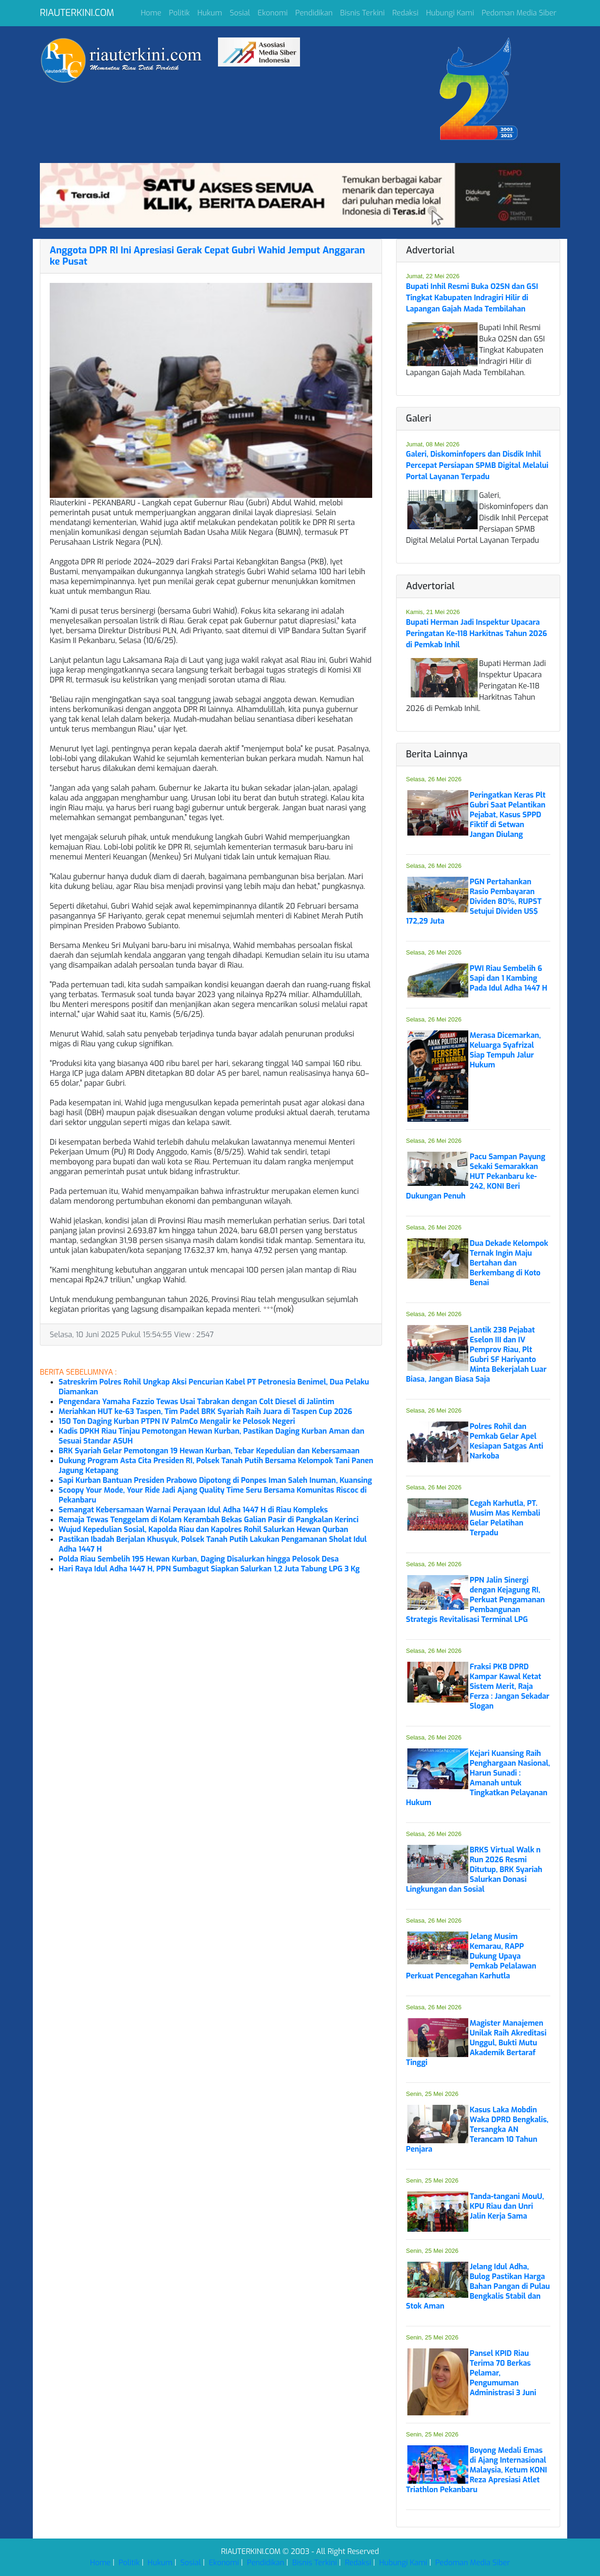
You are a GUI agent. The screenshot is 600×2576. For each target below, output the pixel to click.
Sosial (240, 13)
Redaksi (405, 13)
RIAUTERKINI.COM (77, 13)
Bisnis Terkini (362, 13)
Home (151, 13)
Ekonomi (273, 13)
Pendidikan (314, 13)
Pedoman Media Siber (518, 13)
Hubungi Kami (450, 13)
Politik (179, 13)
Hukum (209, 13)
